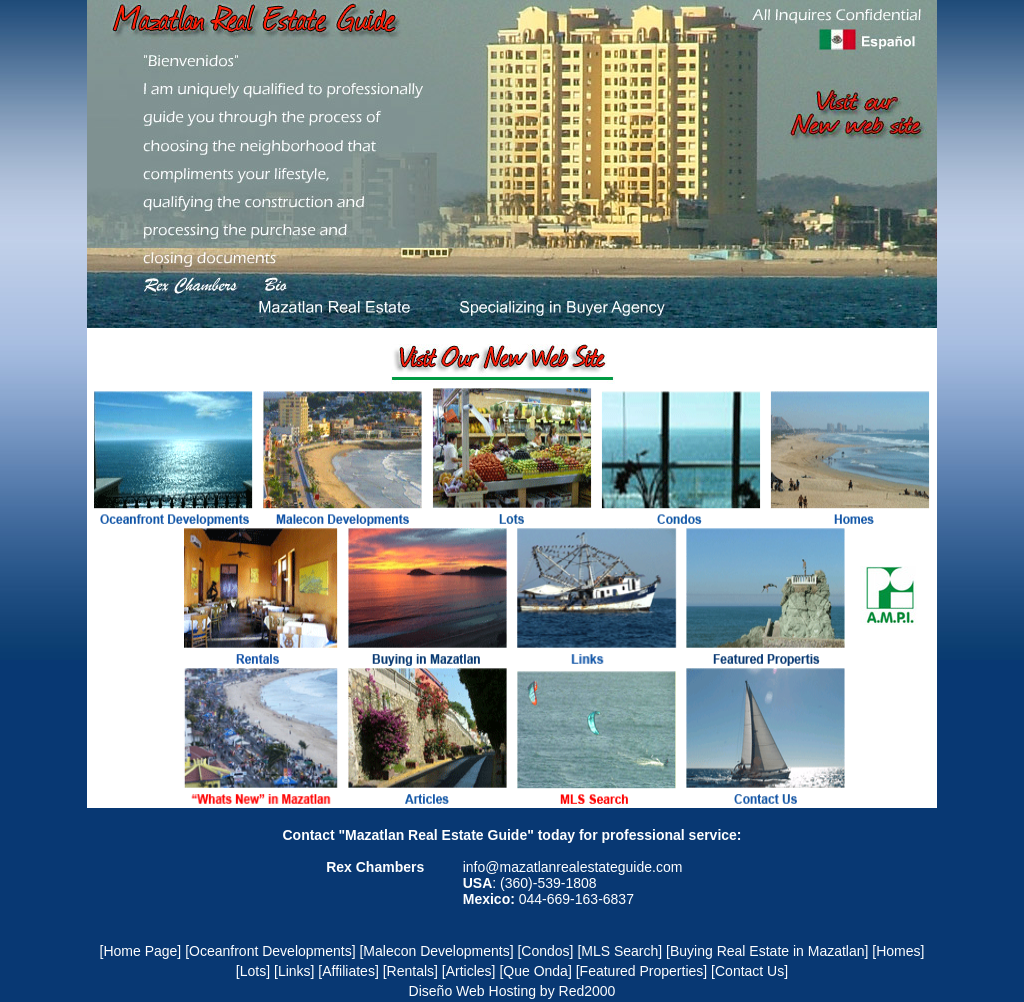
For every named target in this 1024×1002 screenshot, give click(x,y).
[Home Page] (141, 951)
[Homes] (898, 951)
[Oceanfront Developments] (270, 951)
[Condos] (545, 951)
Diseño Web (447, 991)
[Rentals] (410, 971)
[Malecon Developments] (436, 951)
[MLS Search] (619, 951)
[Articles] (469, 971)
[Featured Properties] (642, 971)
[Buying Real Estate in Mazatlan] (767, 951)
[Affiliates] (348, 971)
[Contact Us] (749, 971)
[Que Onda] (535, 971)
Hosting (512, 991)
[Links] (294, 971)
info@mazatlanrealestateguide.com (573, 867)
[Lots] (253, 971)
